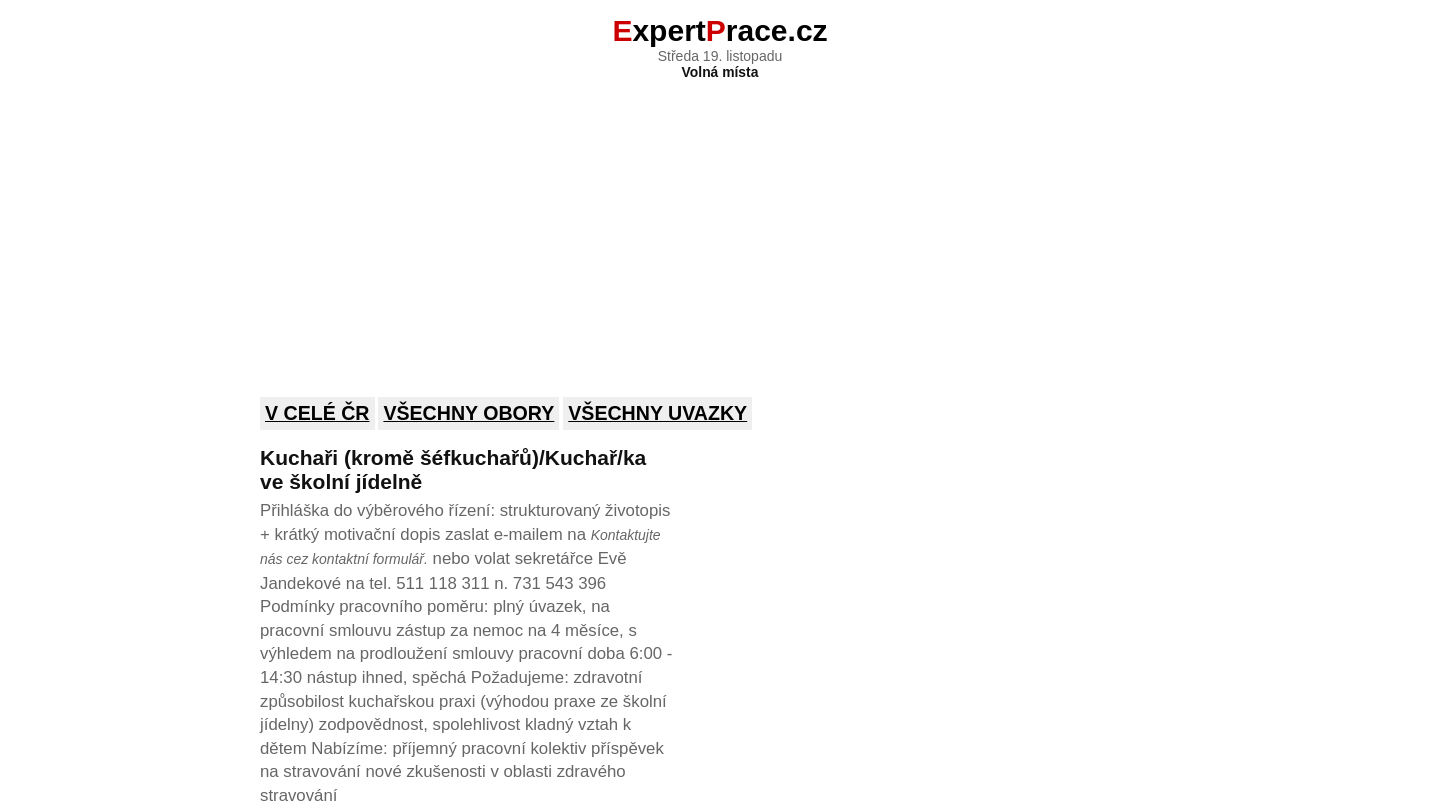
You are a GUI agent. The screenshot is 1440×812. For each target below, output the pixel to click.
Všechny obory (468, 413)
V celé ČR (317, 413)
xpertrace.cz (719, 30)
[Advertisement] (720, 225)
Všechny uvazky (657, 413)
